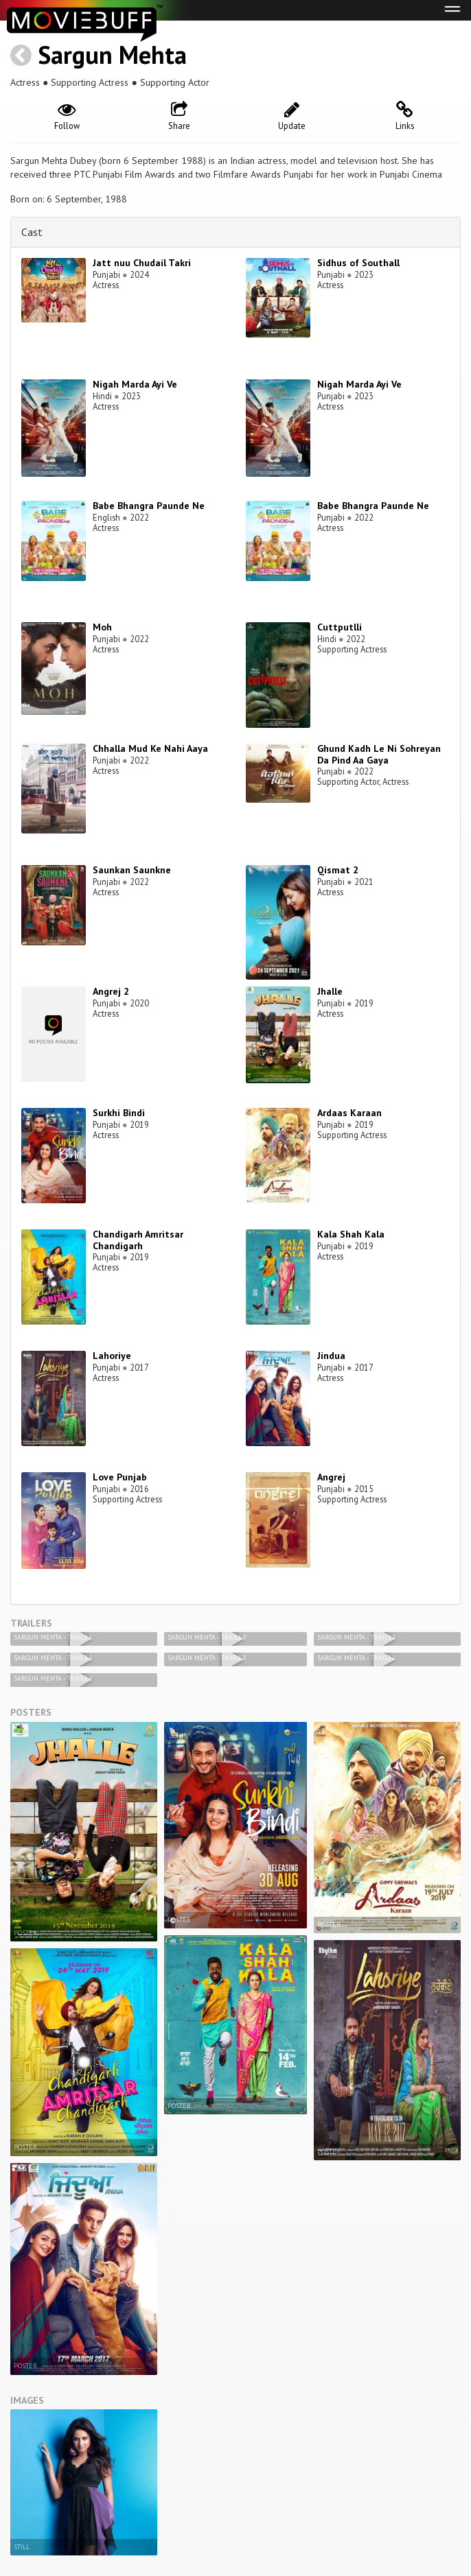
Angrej (331, 1477)
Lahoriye (112, 1355)
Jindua (331, 1355)
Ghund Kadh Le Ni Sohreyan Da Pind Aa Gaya (379, 754)
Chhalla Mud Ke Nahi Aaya (150, 748)
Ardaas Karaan (349, 1113)
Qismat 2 (337, 870)
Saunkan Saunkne (132, 870)
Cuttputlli (339, 627)
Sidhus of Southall (358, 263)
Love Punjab (120, 1477)
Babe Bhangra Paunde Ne (149, 505)
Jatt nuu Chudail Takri (142, 263)
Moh (102, 627)
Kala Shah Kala (350, 1234)
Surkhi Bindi (119, 1113)
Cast (32, 232)
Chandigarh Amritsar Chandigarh (138, 1240)
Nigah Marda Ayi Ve (135, 384)
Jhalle (330, 991)
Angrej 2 (111, 991)
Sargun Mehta (112, 54)
